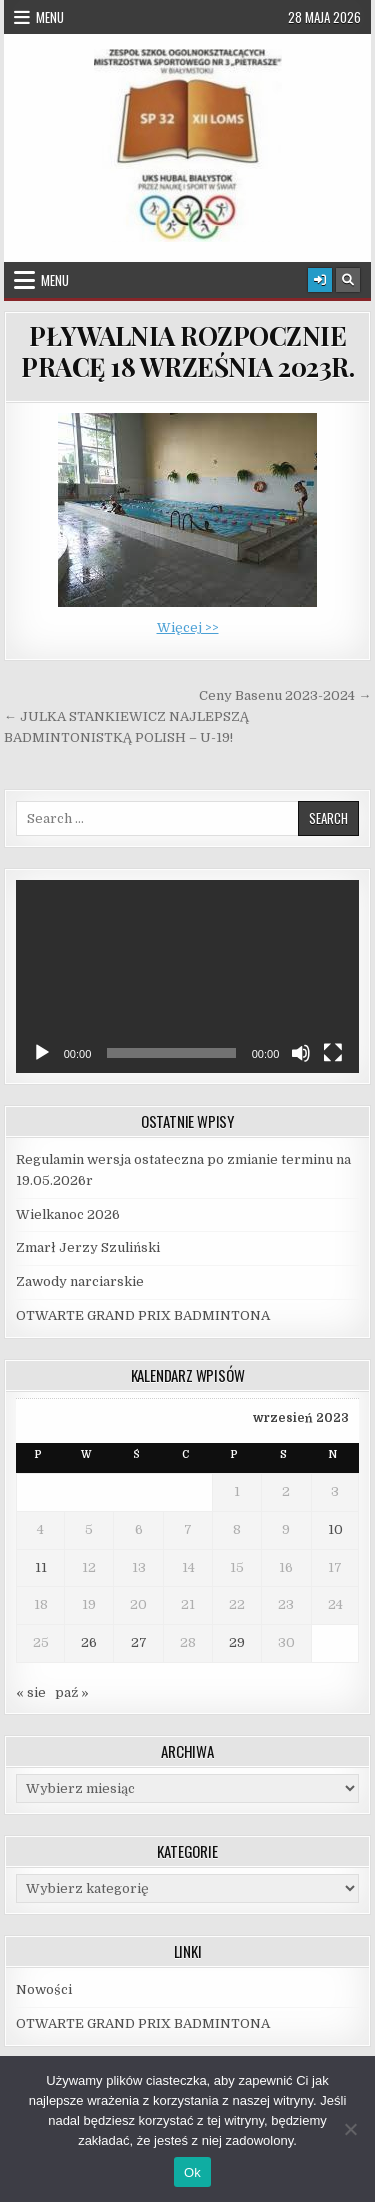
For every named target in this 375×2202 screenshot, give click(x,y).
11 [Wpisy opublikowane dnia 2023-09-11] (41, 1567)
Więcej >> (188, 627)
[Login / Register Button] (320, 280)
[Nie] (350, 2129)
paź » (72, 1692)
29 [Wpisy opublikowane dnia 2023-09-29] (237, 1642)
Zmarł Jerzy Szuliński (88, 1247)
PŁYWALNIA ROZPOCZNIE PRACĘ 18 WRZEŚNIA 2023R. (187, 351)
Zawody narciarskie (80, 1281)
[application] (188, 976)
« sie (31, 1692)
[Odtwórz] (42, 1053)
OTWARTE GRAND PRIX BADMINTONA (143, 1315)
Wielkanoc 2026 (68, 1214)
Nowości (44, 1989)
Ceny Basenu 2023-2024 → (285, 695)
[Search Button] (348, 280)
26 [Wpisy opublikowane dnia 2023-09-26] (89, 1642)
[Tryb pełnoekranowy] (333, 1053)
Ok (192, 2172)
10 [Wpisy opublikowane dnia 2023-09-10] (335, 1529)
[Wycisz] (301, 1053)
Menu (50, 17)
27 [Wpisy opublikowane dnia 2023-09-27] (139, 1642)
